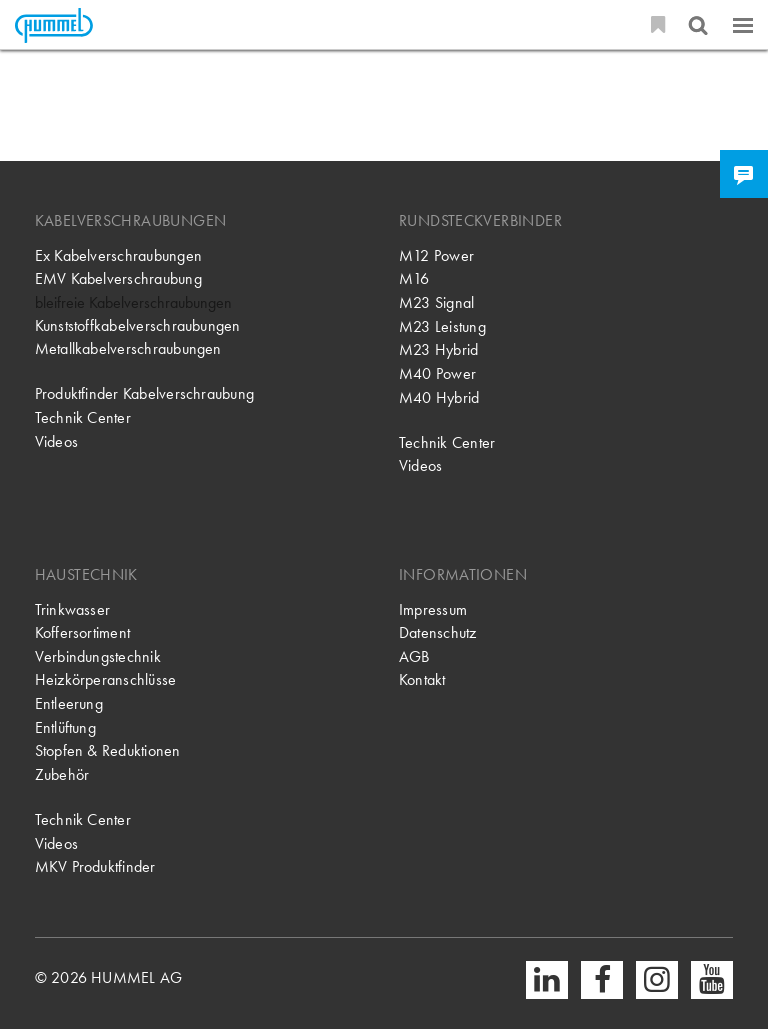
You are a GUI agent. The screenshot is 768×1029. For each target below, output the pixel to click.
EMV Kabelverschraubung (118, 279)
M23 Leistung (442, 327)
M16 (414, 279)
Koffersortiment (83, 633)
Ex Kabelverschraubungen (118, 256)
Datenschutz (438, 633)
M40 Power (437, 374)
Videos (56, 442)
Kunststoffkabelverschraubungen (138, 326)
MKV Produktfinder (95, 867)
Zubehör (62, 775)
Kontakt (422, 680)
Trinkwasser (73, 610)
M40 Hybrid (439, 398)
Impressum (433, 610)
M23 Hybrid (438, 350)
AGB (414, 657)
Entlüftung (65, 728)
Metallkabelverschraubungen (128, 349)
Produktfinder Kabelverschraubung (144, 394)
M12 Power (436, 256)
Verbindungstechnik (98, 657)
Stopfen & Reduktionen (108, 751)
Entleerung (69, 704)
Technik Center (83, 418)
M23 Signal (436, 303)
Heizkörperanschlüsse (106, 680)
